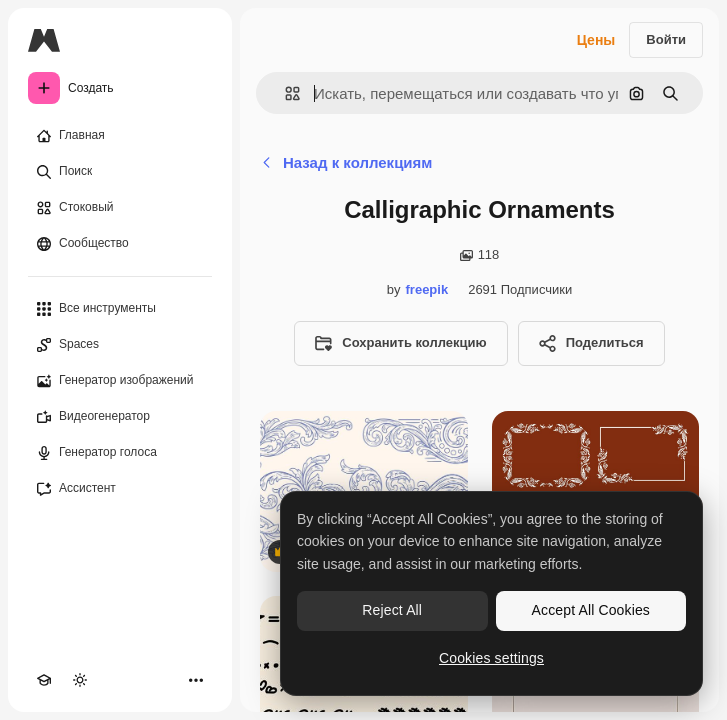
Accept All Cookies (591, 610)
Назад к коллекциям (346, 162)
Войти (666, 39)
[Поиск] (120, 172)
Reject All (392, 610)
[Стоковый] (120, 208)
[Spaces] (120, 345)
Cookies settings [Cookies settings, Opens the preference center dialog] (491, 658)
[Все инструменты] (120, 309)
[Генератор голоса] (120, 453)
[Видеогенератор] (120, 417)
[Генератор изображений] (120, 381)
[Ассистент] (120, 489)
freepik (427, 289)
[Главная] (120, 136)
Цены (596, 40)
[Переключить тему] (80, 680)
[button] (284, 93)
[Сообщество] (120, 244)
